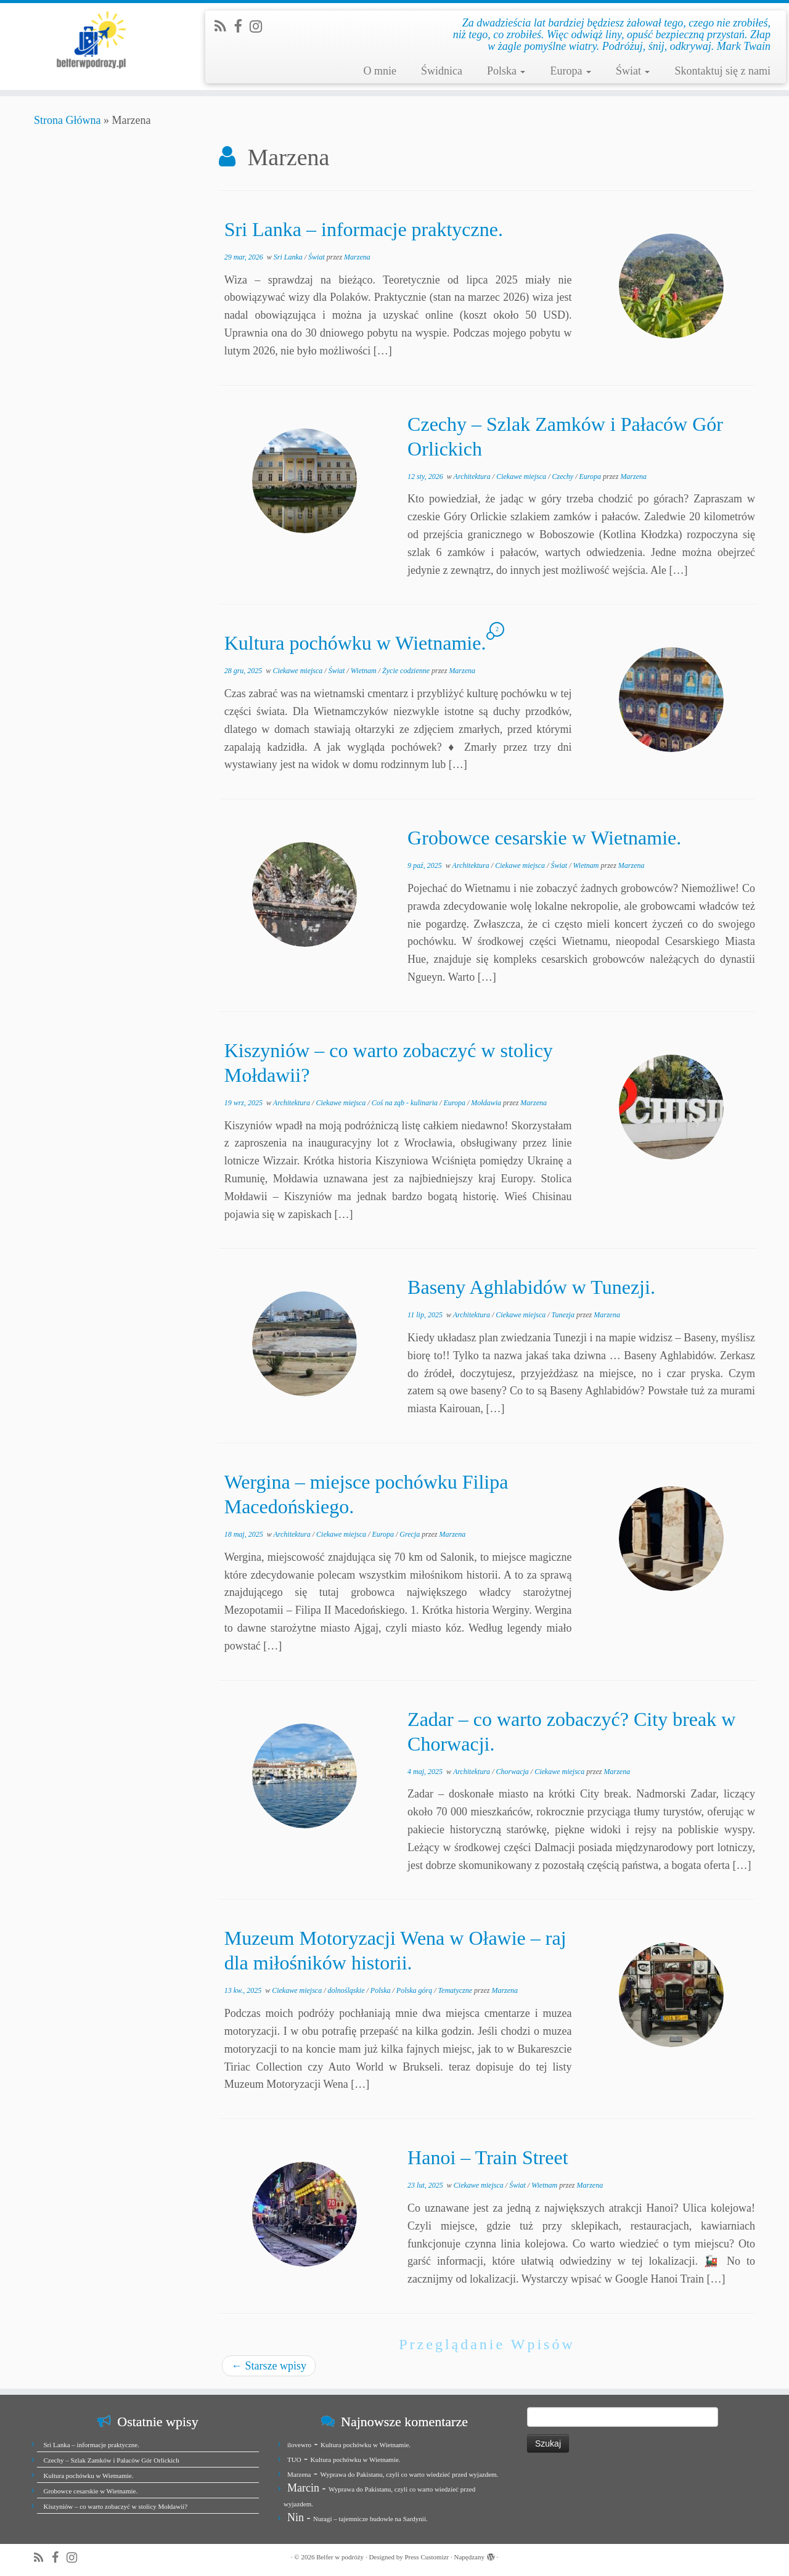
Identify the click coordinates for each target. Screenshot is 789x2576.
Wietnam (364, 670)
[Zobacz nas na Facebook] (242, 26)
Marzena (357, 257)
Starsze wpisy (268, 2366)
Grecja (410, 1534)
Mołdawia (487, 1102)
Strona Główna (67, 120)
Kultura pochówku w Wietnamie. (355, 643)
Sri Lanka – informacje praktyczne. (363, 229)
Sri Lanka (289, 257)
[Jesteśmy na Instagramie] (260, 26)
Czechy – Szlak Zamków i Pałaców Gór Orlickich (111, 2460)
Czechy (563, 476)
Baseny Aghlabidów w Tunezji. (531, 1287)
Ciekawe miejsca (522, 476)
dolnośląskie (346, 1990)
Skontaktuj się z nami (722, 71)
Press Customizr (426, 2557)
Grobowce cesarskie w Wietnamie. (544, 838)
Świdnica (441, 71)
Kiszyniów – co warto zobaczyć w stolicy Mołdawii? (116, 2506)
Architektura (473, 476)
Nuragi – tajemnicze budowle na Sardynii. (370, 2518)
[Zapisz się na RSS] (224, 26)
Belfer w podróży (340, 2557)
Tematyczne (456, 1990)
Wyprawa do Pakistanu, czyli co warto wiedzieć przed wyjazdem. (409, 2474)
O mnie (379, 71)
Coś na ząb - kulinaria (405, 1102)
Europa (570, 71)
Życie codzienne (406, 670)
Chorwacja (513, 1771)
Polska (506, 71)
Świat (633, 71)
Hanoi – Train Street (487, 2157)
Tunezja (564, 1314)
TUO (294, 2459)
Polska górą (415, 1990)
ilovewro (299, 2444)
